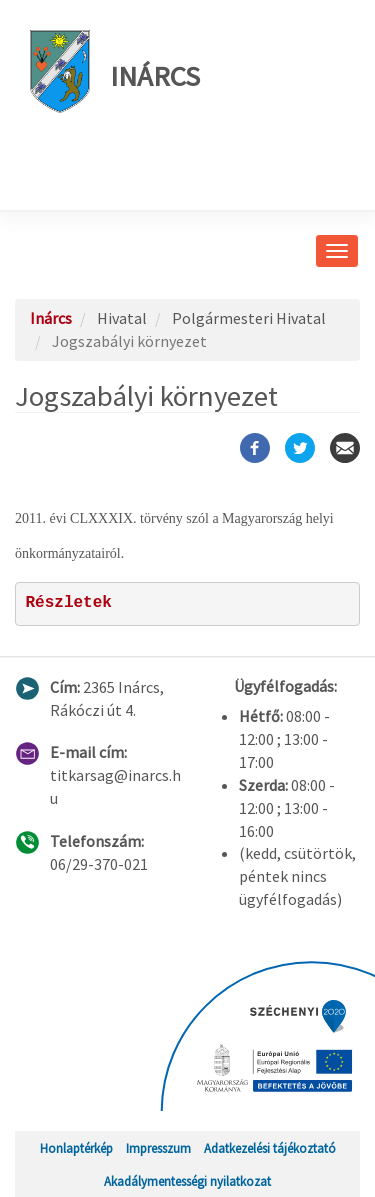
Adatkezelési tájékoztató (270, 1148)
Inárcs (115, 71)
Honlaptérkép (76, 1148)
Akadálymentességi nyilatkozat (187, 1181)
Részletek (69, 603)
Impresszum (158, 1148)
